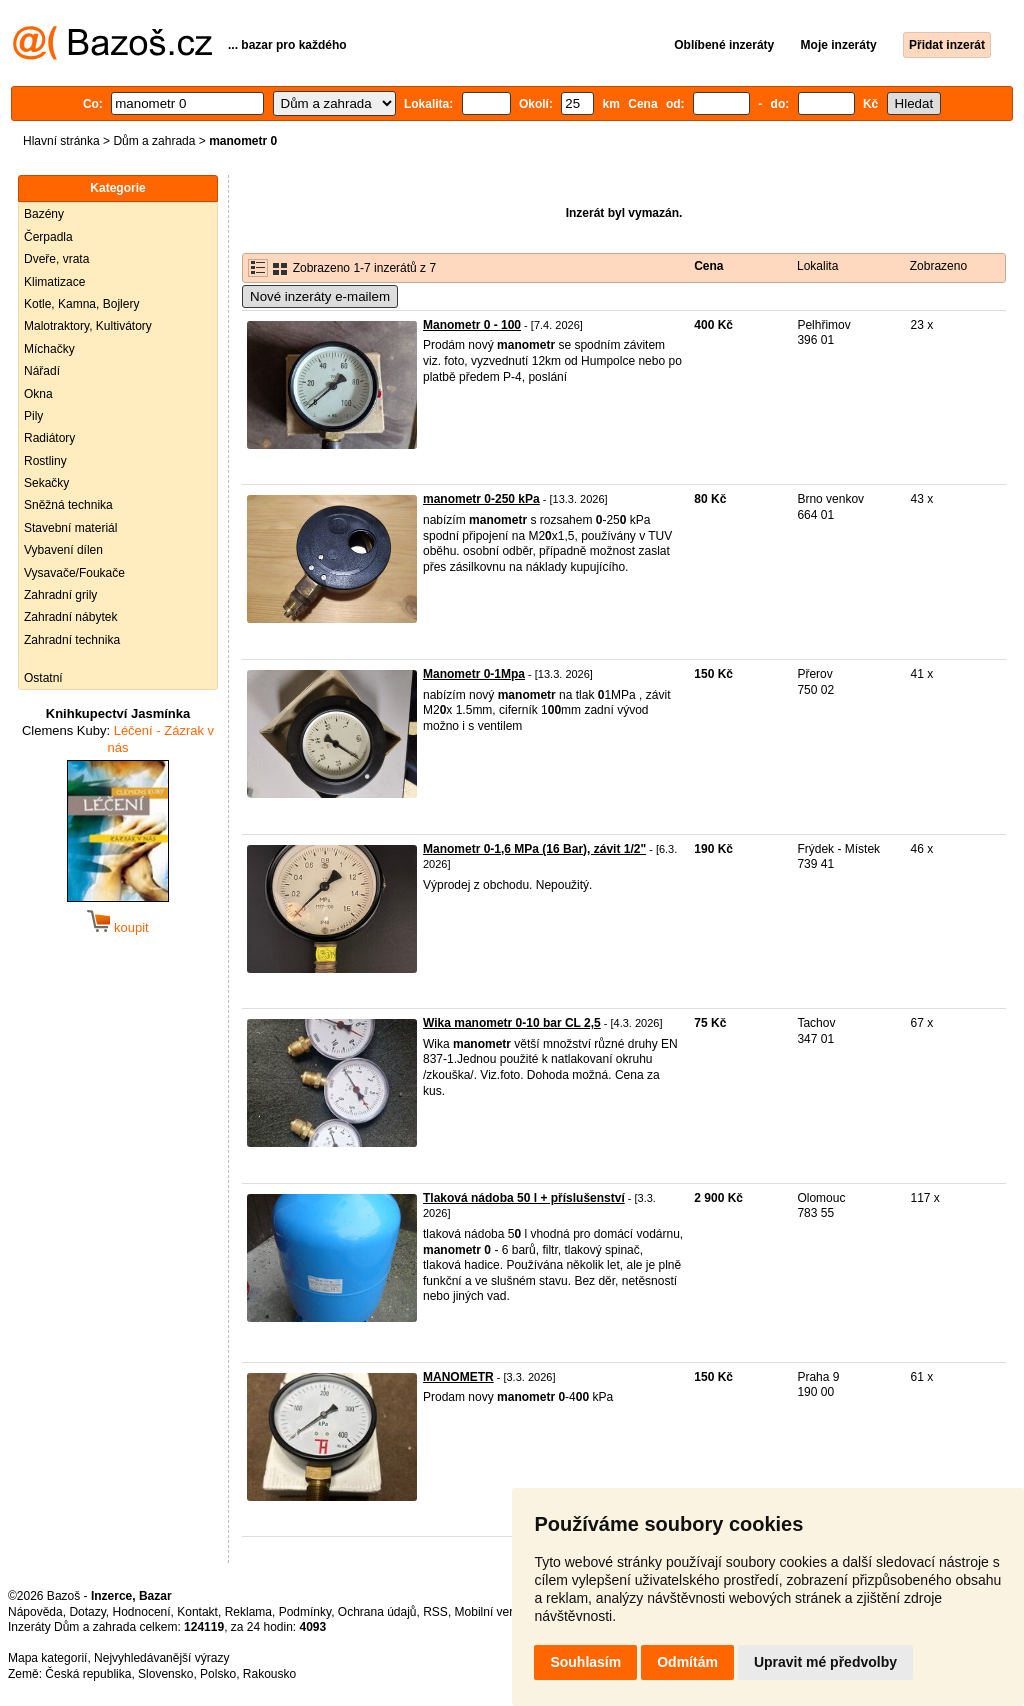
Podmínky (305, 1612)
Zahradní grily (60, 595)
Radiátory (49, 438)
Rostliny (45, 461)
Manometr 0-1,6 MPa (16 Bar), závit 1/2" (534, 849)
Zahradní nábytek (70, 617)
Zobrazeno (938, 266)
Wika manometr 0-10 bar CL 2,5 (512, 1023)
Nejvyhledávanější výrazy (161, 1658)
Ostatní (43, 678)
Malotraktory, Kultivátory (88, 326)
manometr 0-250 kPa (481, 499)
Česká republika (88, 1674)
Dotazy (87, 1612)
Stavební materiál (70, 528)
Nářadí (42, 371)
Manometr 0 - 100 (472, 325)
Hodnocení (142, 1612)
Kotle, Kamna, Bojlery (81, 304)
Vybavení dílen (63, 550)
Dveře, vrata (56, 259)
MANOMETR (458, 1377)
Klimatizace (54, 282)
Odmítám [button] (687, 1662)
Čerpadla (48, 237)
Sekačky (46, 483)
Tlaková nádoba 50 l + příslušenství (524, 1198)
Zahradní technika (72, 640)
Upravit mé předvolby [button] (825, 1662)
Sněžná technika (68, 505)
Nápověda (35, 1612)
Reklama (248, 1612)
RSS (435, 1612)
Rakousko (269, 1674)
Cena (708, 266)
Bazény (44, 214)
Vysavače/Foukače (74, 573)
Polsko (218, 1674)
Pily (33, 416)
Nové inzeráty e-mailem (320, 296)
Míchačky (49, 349)
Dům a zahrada (154, 141)
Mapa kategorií (47, 1658)
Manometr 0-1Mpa (474, 674)
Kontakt (197, 1612)
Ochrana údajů (377, 1612)
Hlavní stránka (61, 141)
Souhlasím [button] (585, 1662)
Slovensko (165, 1674)
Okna (38, 394)
